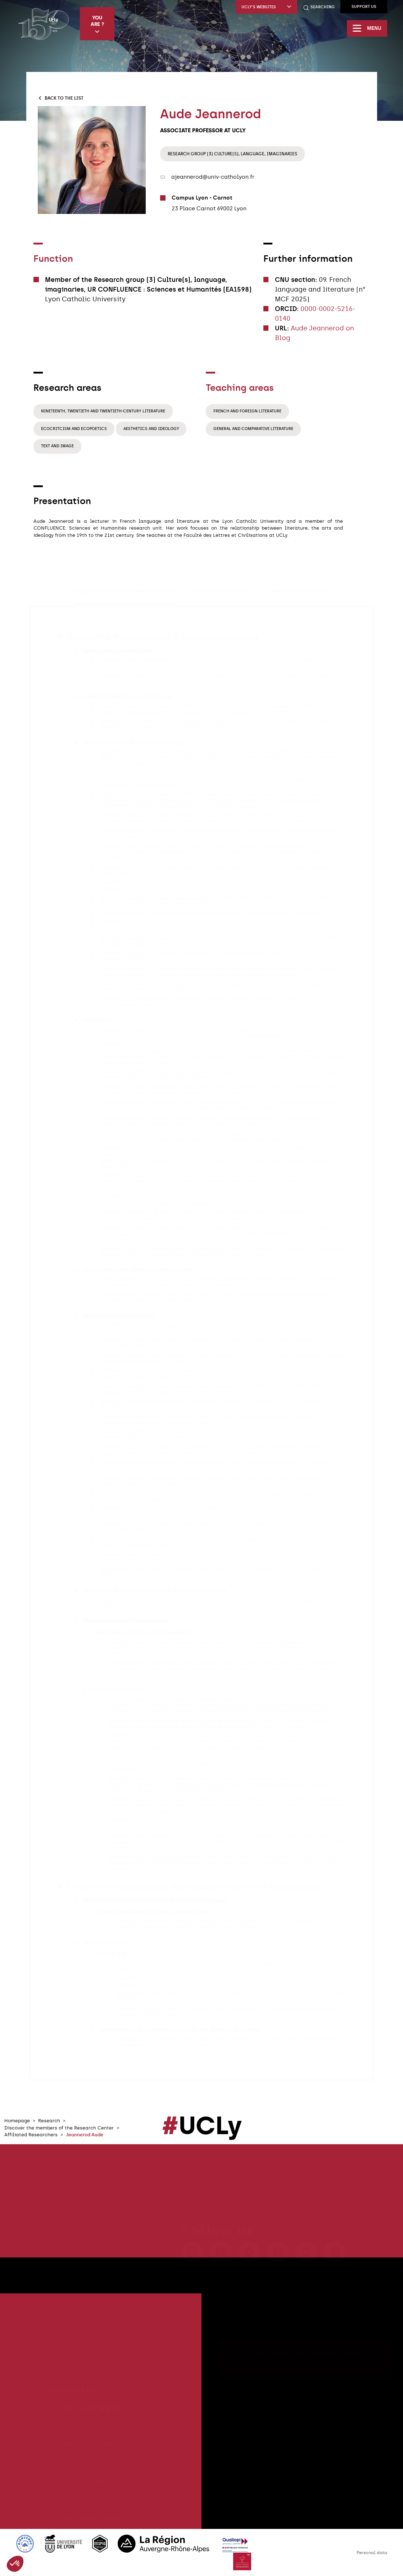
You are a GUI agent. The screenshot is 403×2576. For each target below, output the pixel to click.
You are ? (97, 24)
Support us (364, 6)
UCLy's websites (266, 7)
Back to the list (60, 98)
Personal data (372, 2552)
